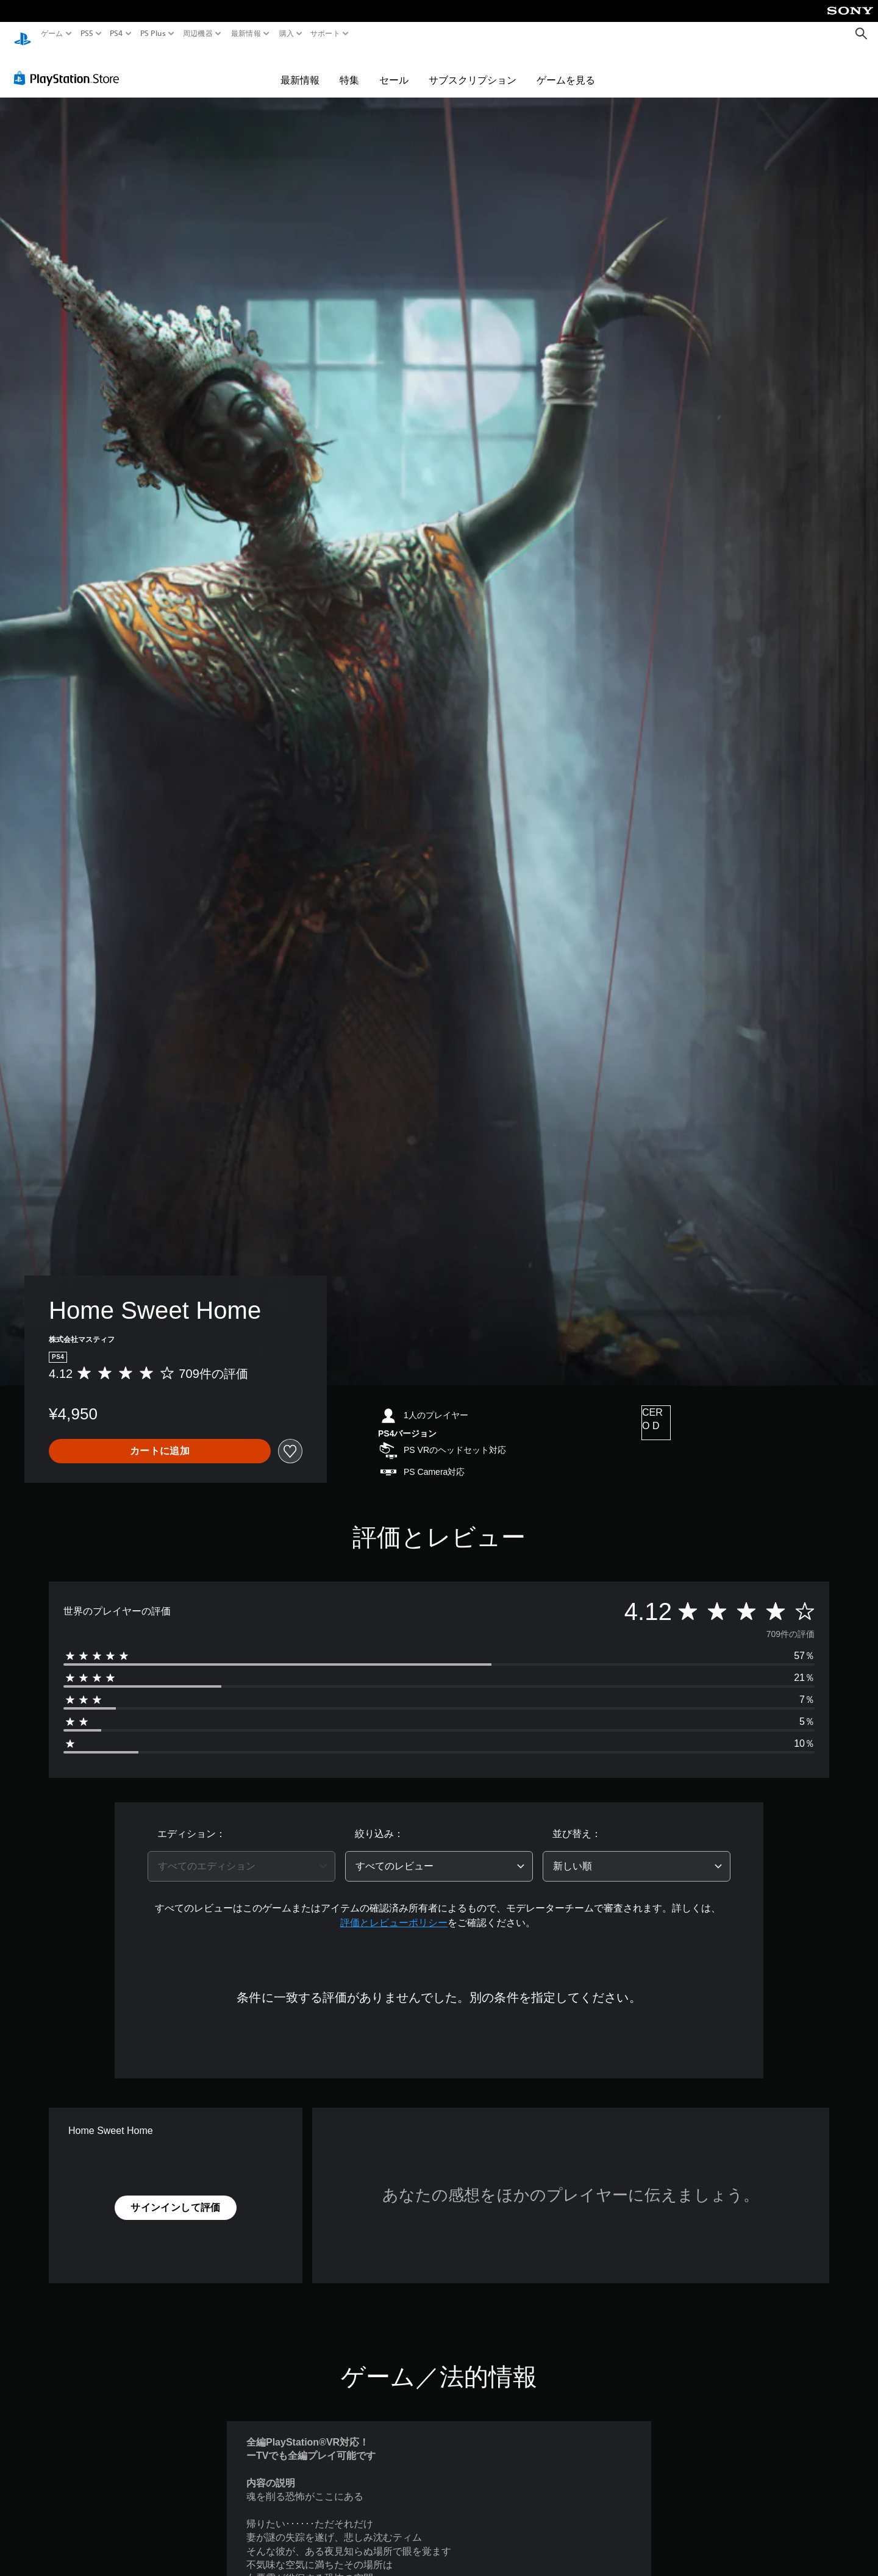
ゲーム (52, 33)
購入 (286, 33)
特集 (349, 68)
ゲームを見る (566, 68)
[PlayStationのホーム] (22, 34)
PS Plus (152, 33)
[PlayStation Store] (70, 66)
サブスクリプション (472, 68)
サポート (325, 33)
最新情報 (246, 33)
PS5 (86, 33)
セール (394, 68)
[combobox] (241, 1854)
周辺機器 (198, 33)
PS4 (116, 33)
